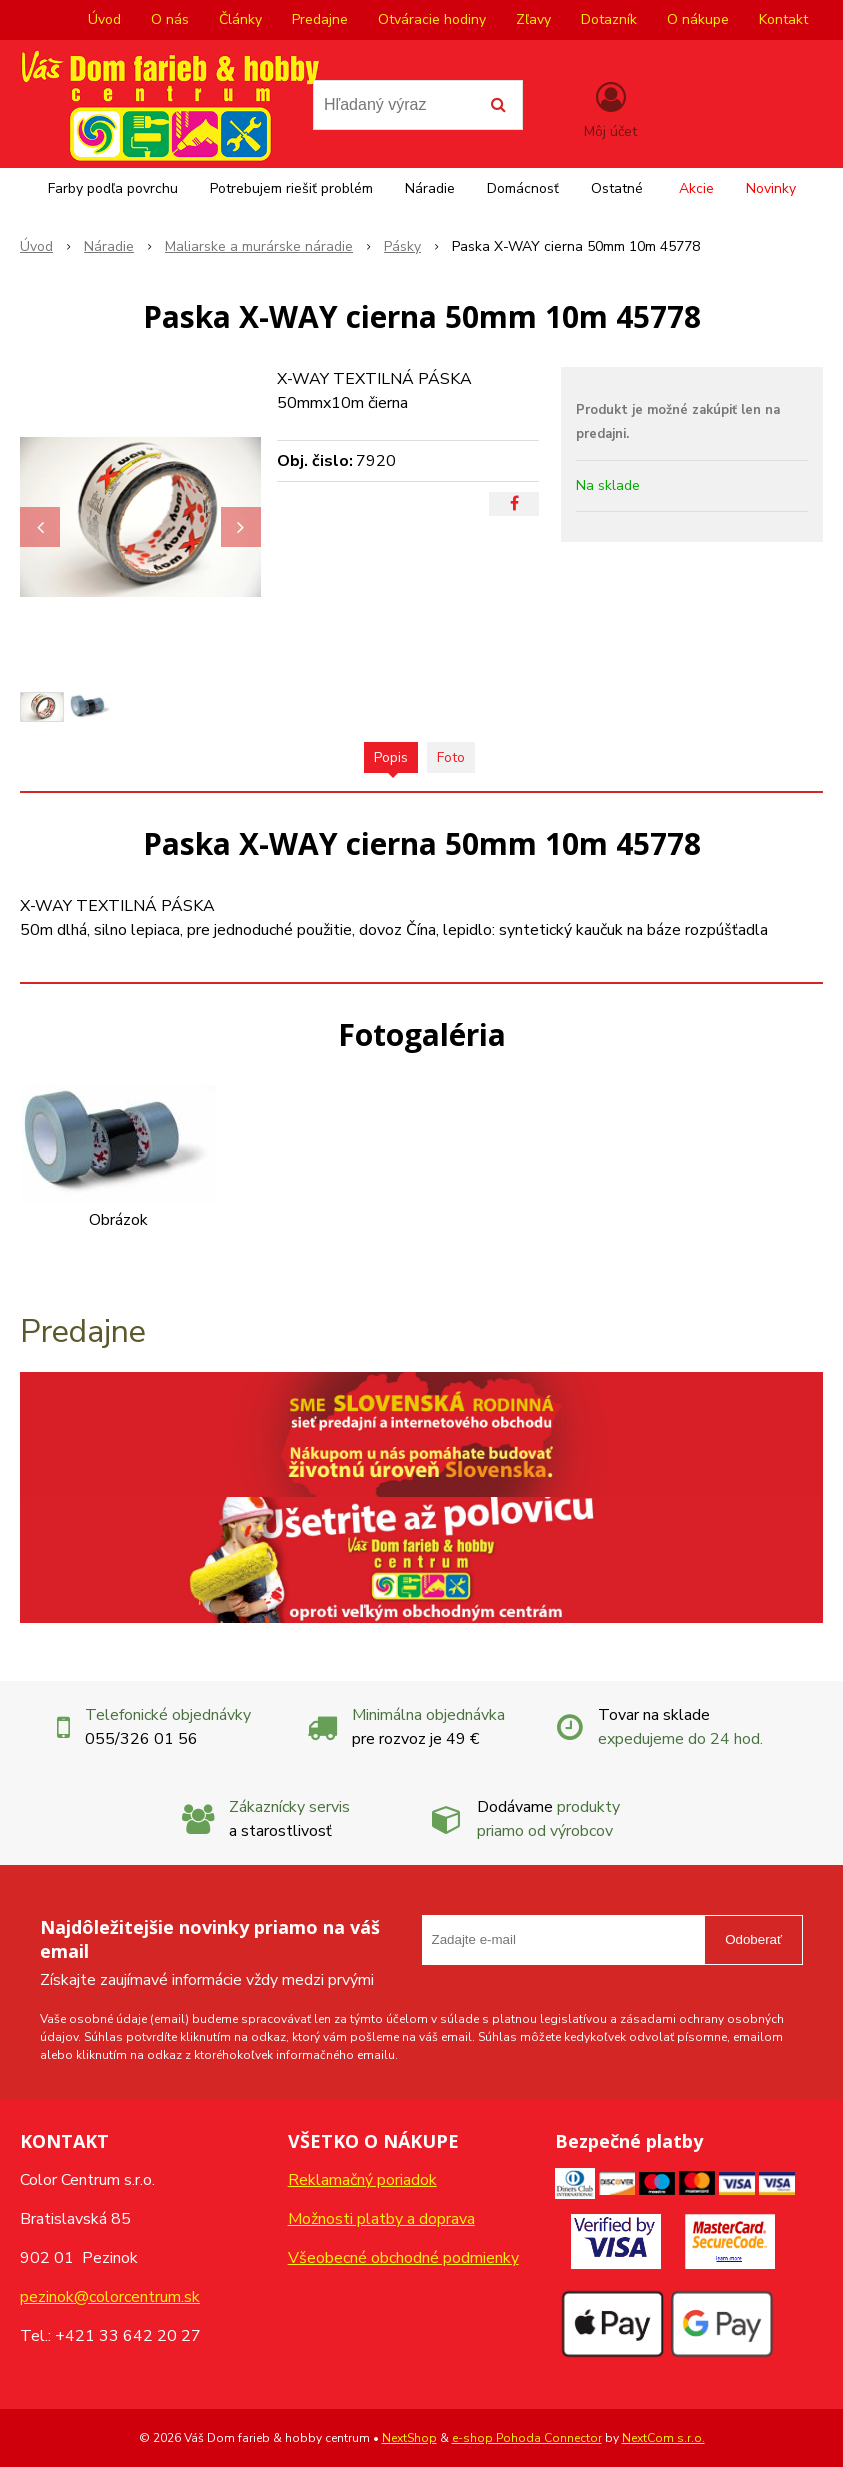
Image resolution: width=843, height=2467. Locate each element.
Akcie (696, 188)
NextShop (409, 2438)
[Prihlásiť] (610, 109)
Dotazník (609, 19)
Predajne (320, 19)
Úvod (104, 19)
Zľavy (533, 19)
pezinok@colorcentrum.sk (110, 2297)
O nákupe (698, 19)
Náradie (430, 188)
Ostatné (617, 188)
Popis (391, 757)
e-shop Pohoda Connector (527, 2438)
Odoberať (753, 1939)
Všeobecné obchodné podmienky (403, 2258)
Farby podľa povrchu (113, 188)
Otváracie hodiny (432, 19)
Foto (451, 757)
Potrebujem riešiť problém (291, 188)
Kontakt (783, 19)
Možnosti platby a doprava (381, 2219)
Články (240, 19)
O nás (170, 19)
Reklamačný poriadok (362, 2180)
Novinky (771, 188)
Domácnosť (523, 188)
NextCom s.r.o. (663, 2438)
